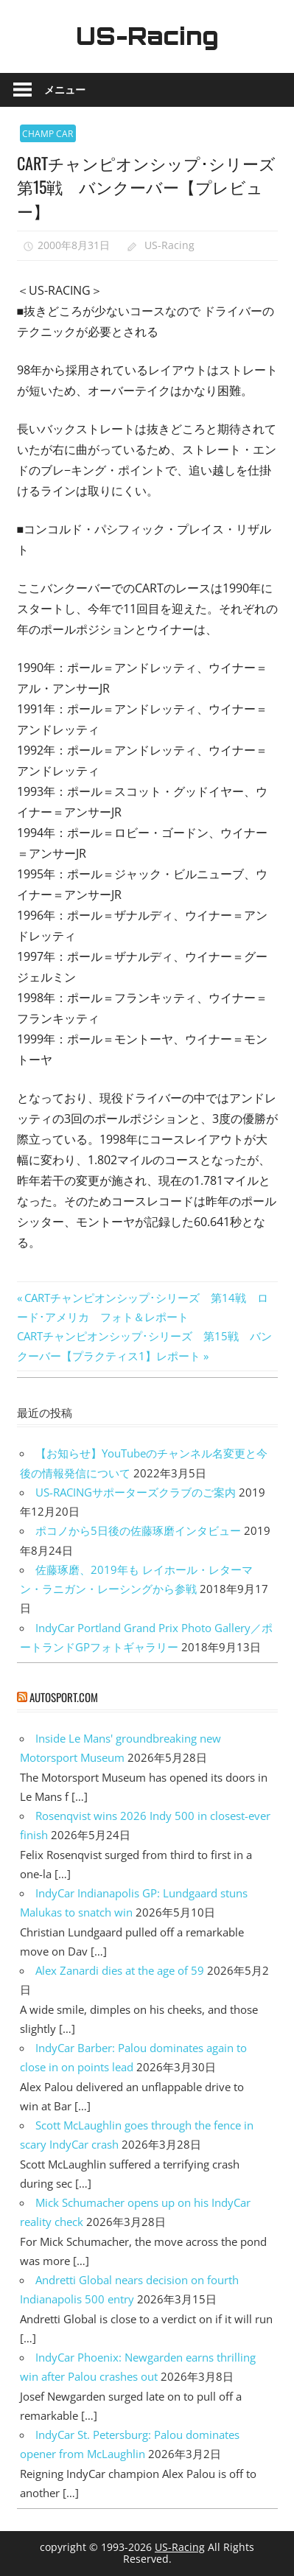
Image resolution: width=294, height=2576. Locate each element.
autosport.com (63, 1697)
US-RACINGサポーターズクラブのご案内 (135, 1492)
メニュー (64, 90)
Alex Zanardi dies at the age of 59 (119, 1970)
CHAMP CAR (47, 133)
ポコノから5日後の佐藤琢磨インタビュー (138, 1530)
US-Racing (147, 36)
